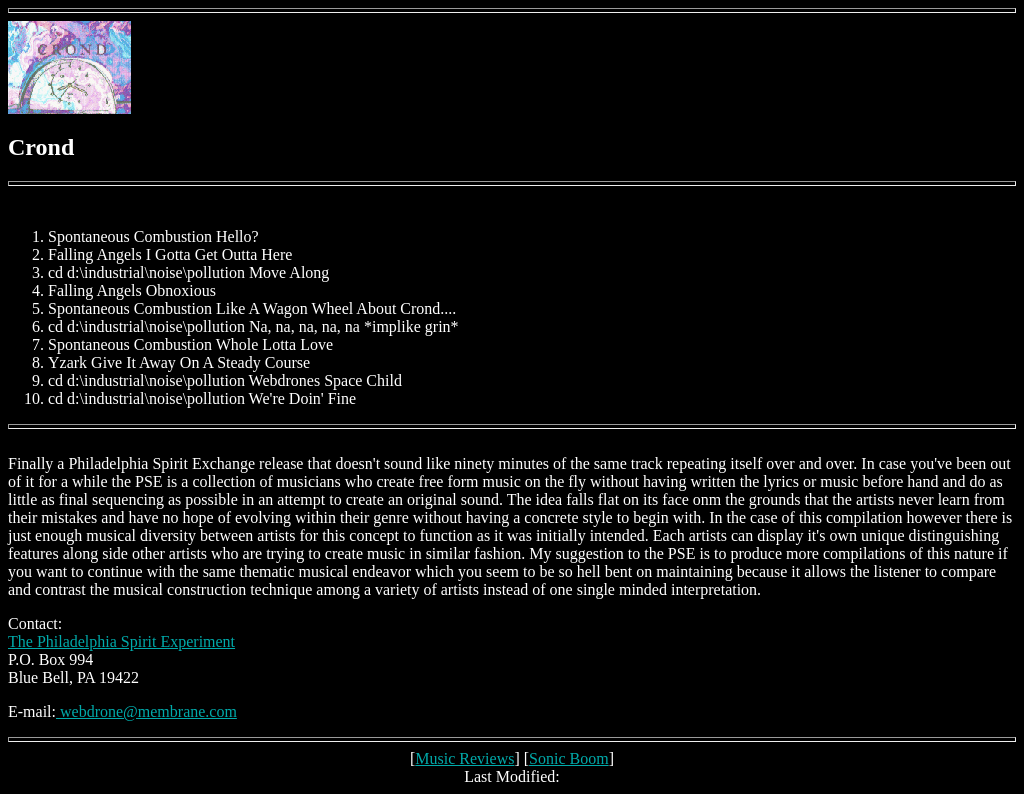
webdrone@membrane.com (146, 711)
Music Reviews (464, 758)
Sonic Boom (569, 758)
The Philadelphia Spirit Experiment (121, 641)
